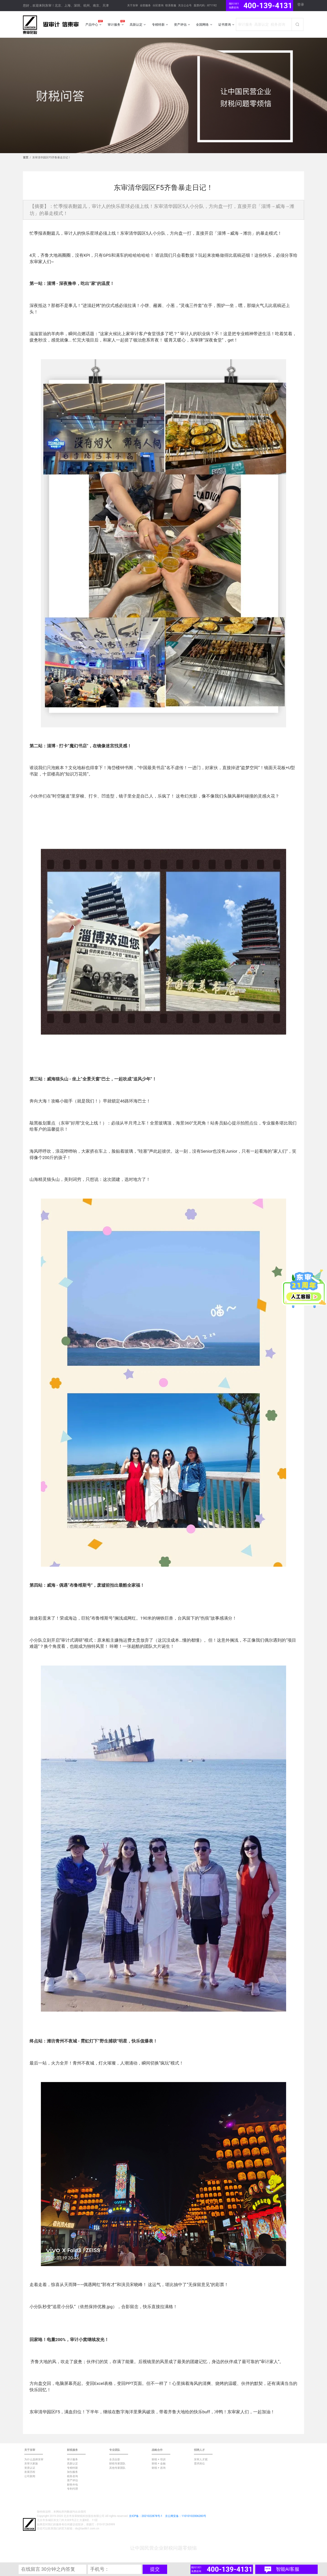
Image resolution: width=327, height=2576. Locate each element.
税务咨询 (72, 2476)
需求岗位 (199, 2463)
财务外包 (72, 2484)
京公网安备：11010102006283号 (185, 2516)
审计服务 (72, 2459)
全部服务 (145, 5)
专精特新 (72, 2467)
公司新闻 (29, 2476)
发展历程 (29, 2472)
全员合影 (114, 2459)
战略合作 (157, 2449)
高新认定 (72, 2463)
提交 (155, 2569)
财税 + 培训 (159, 2459)
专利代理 (72, 2488)
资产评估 (72, 2480)
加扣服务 (72, 2472)
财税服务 (72, 2449)
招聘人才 (199, 2449)
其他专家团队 (117, 2467)
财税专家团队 (117, 2463)
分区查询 (158, 5)
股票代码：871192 (205, 5)
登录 (300, 4)
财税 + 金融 (159, 2463)
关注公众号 (185, 5)
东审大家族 (31, 2463)
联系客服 (170, 5)
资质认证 (29, 2467)
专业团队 (114, 2449)
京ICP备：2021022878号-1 (145, 2516)
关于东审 (132, 5)
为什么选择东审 (33, 2459)
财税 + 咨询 (159, 2467)
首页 (25, 157)
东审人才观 (201, 2459)
